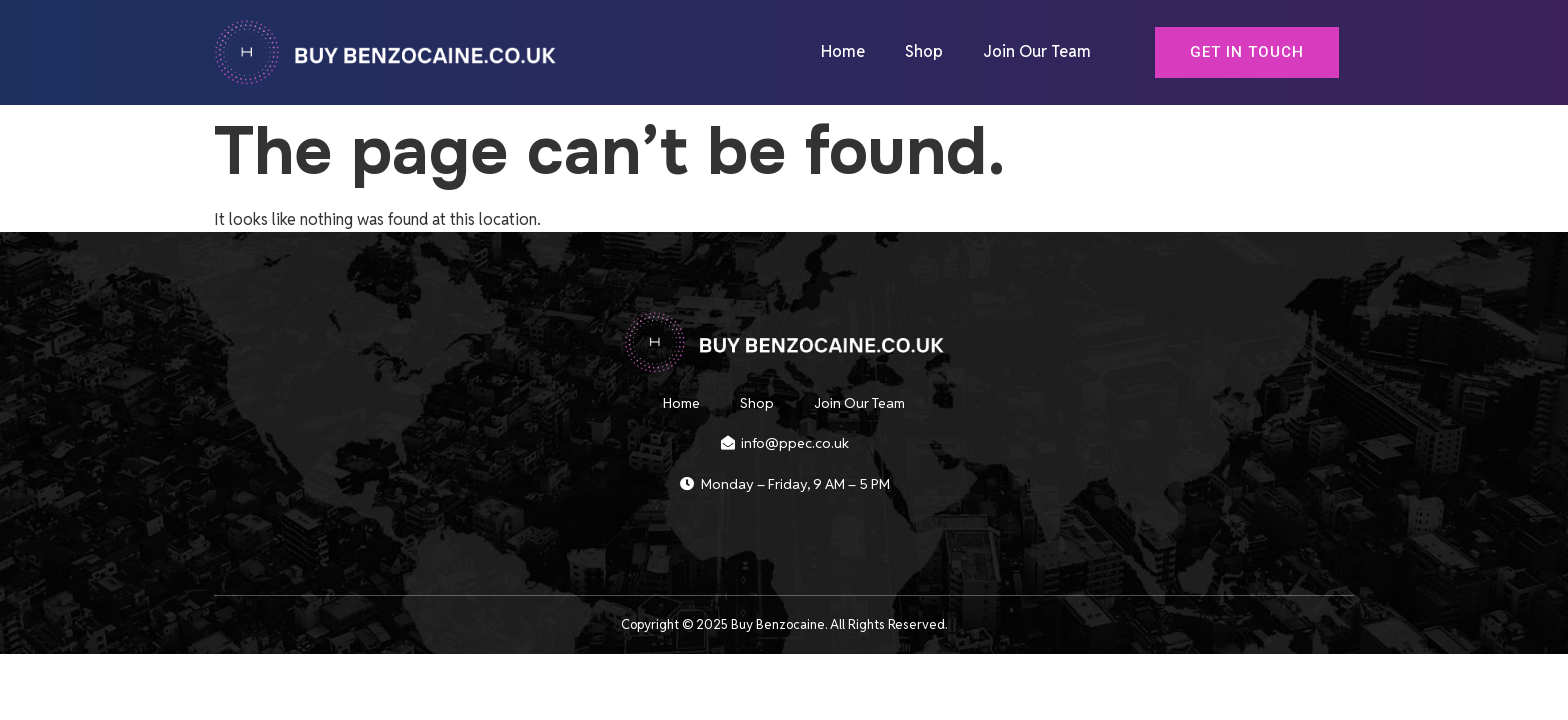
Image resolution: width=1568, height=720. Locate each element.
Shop (924, 52)
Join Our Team (1037, 52)
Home (843, 52)
